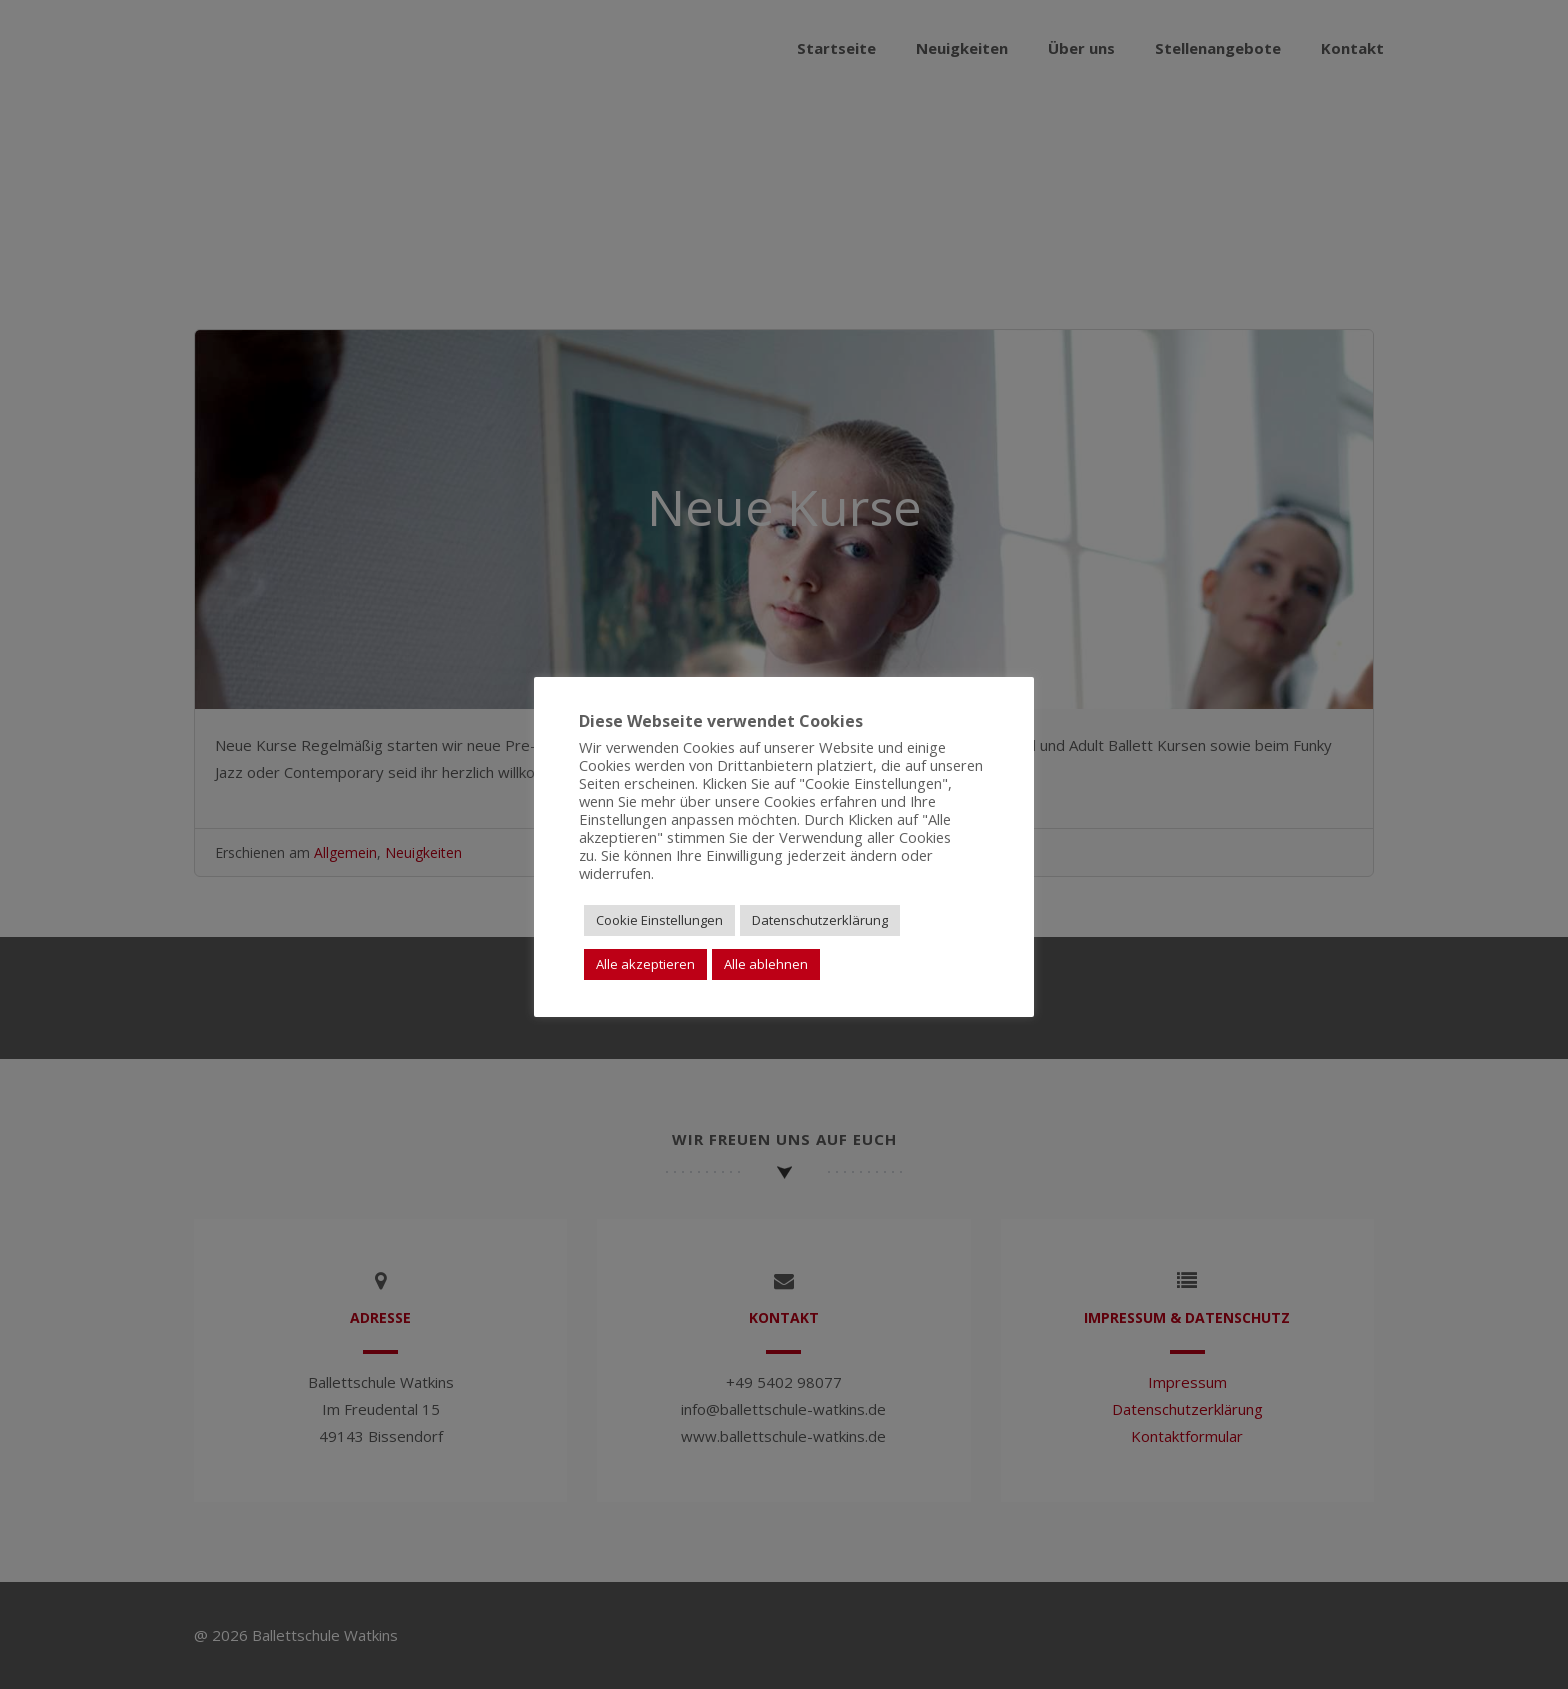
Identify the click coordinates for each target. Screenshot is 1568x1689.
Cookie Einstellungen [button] (659, 920)
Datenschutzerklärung (820, 920)
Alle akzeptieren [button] (645, 964)
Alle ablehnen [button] (766, 964)
